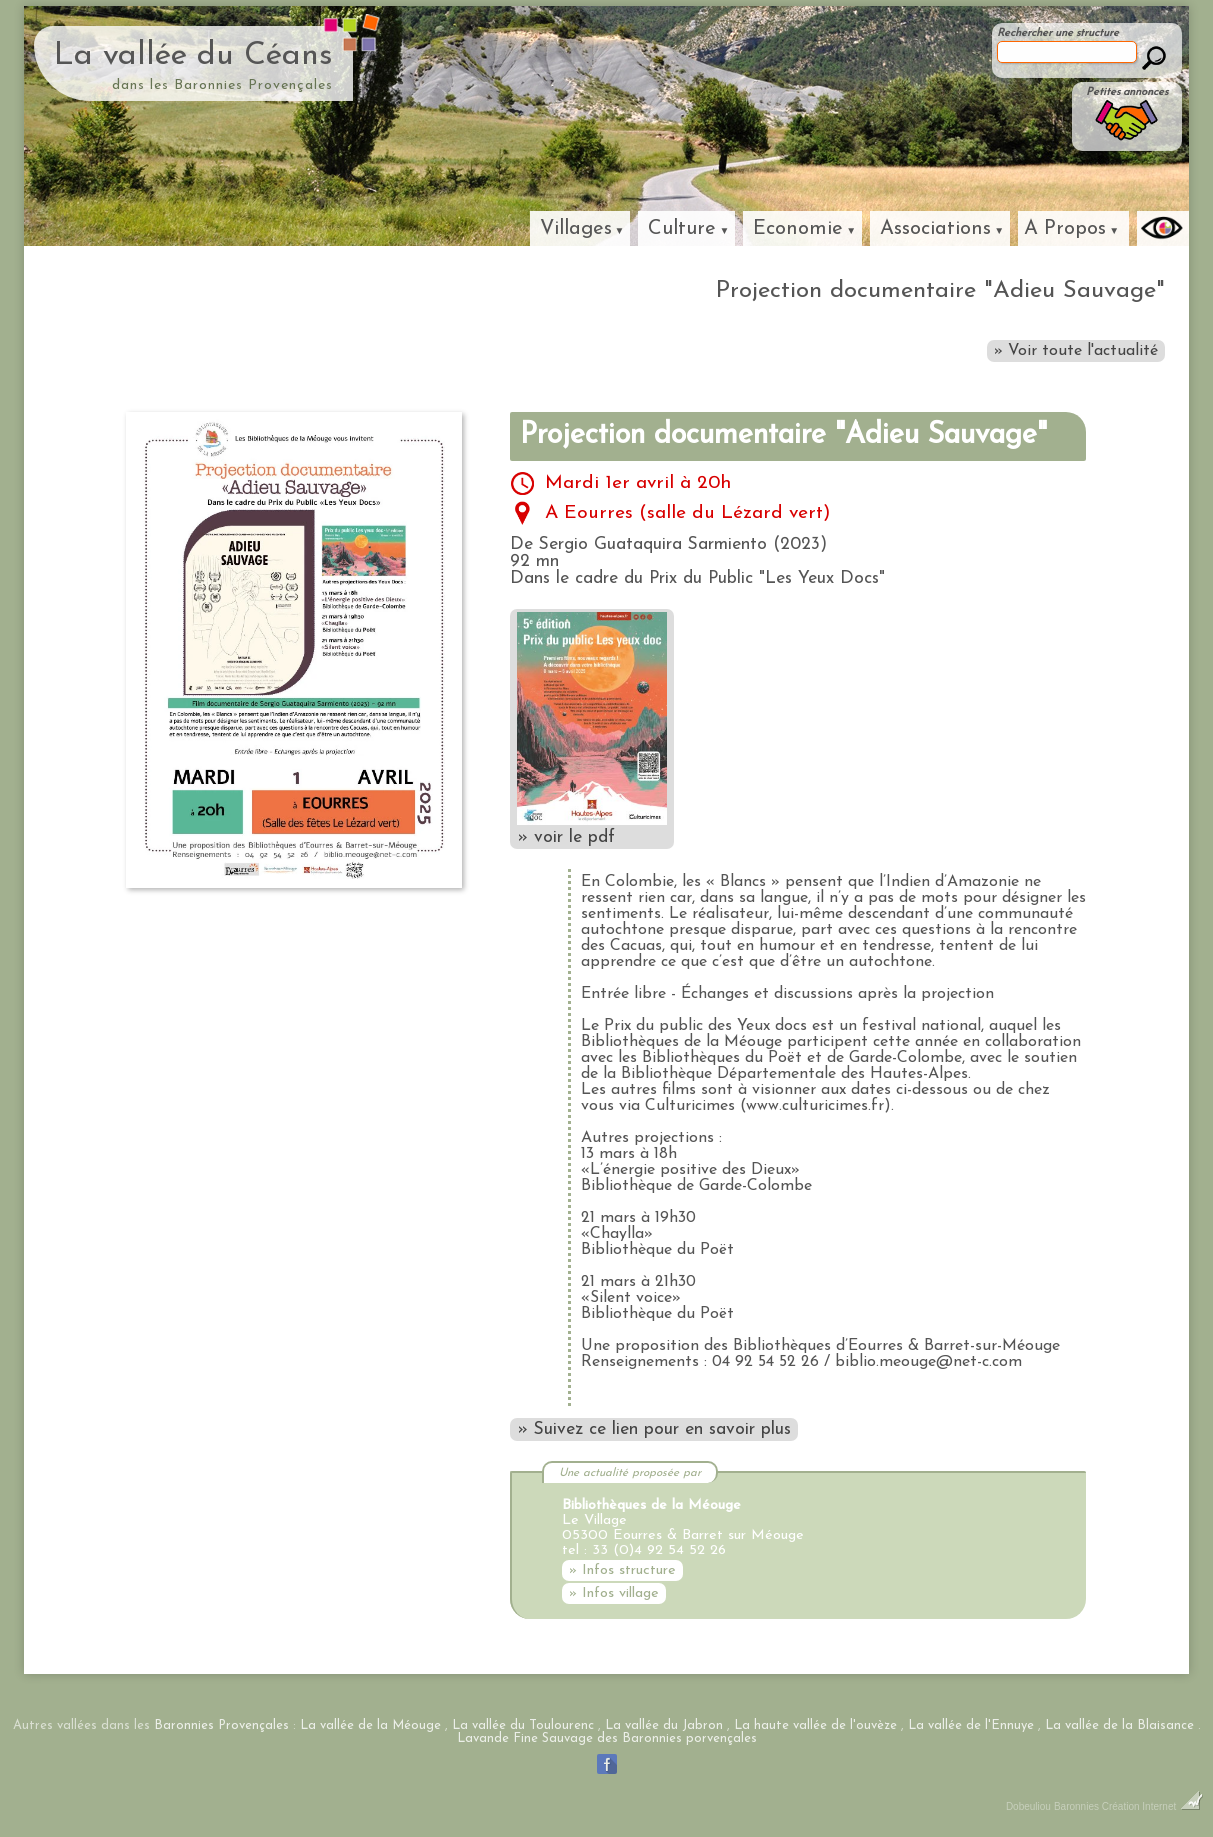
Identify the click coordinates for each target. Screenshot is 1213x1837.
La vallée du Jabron (664, 1725)
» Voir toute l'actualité (1076, 351)
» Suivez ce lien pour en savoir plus (654, 1429)
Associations (935, 229)
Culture (682, 229)
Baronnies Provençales (221, 1725)
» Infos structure (622, 1570)
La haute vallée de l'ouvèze (815, 1725)
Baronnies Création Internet (1128, 1806)
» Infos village (614, 1593)
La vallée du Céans (193, 56)
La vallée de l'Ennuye (971, 1725)
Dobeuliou (1028, 1806)
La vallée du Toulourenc (523, 1725)
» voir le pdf (592, 729)
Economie (798, 229)
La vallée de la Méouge (370, 1725)
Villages (576, 229)
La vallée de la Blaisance (1119, 1725)
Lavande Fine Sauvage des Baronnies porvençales (607, 1738)
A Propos (1065, 229)
